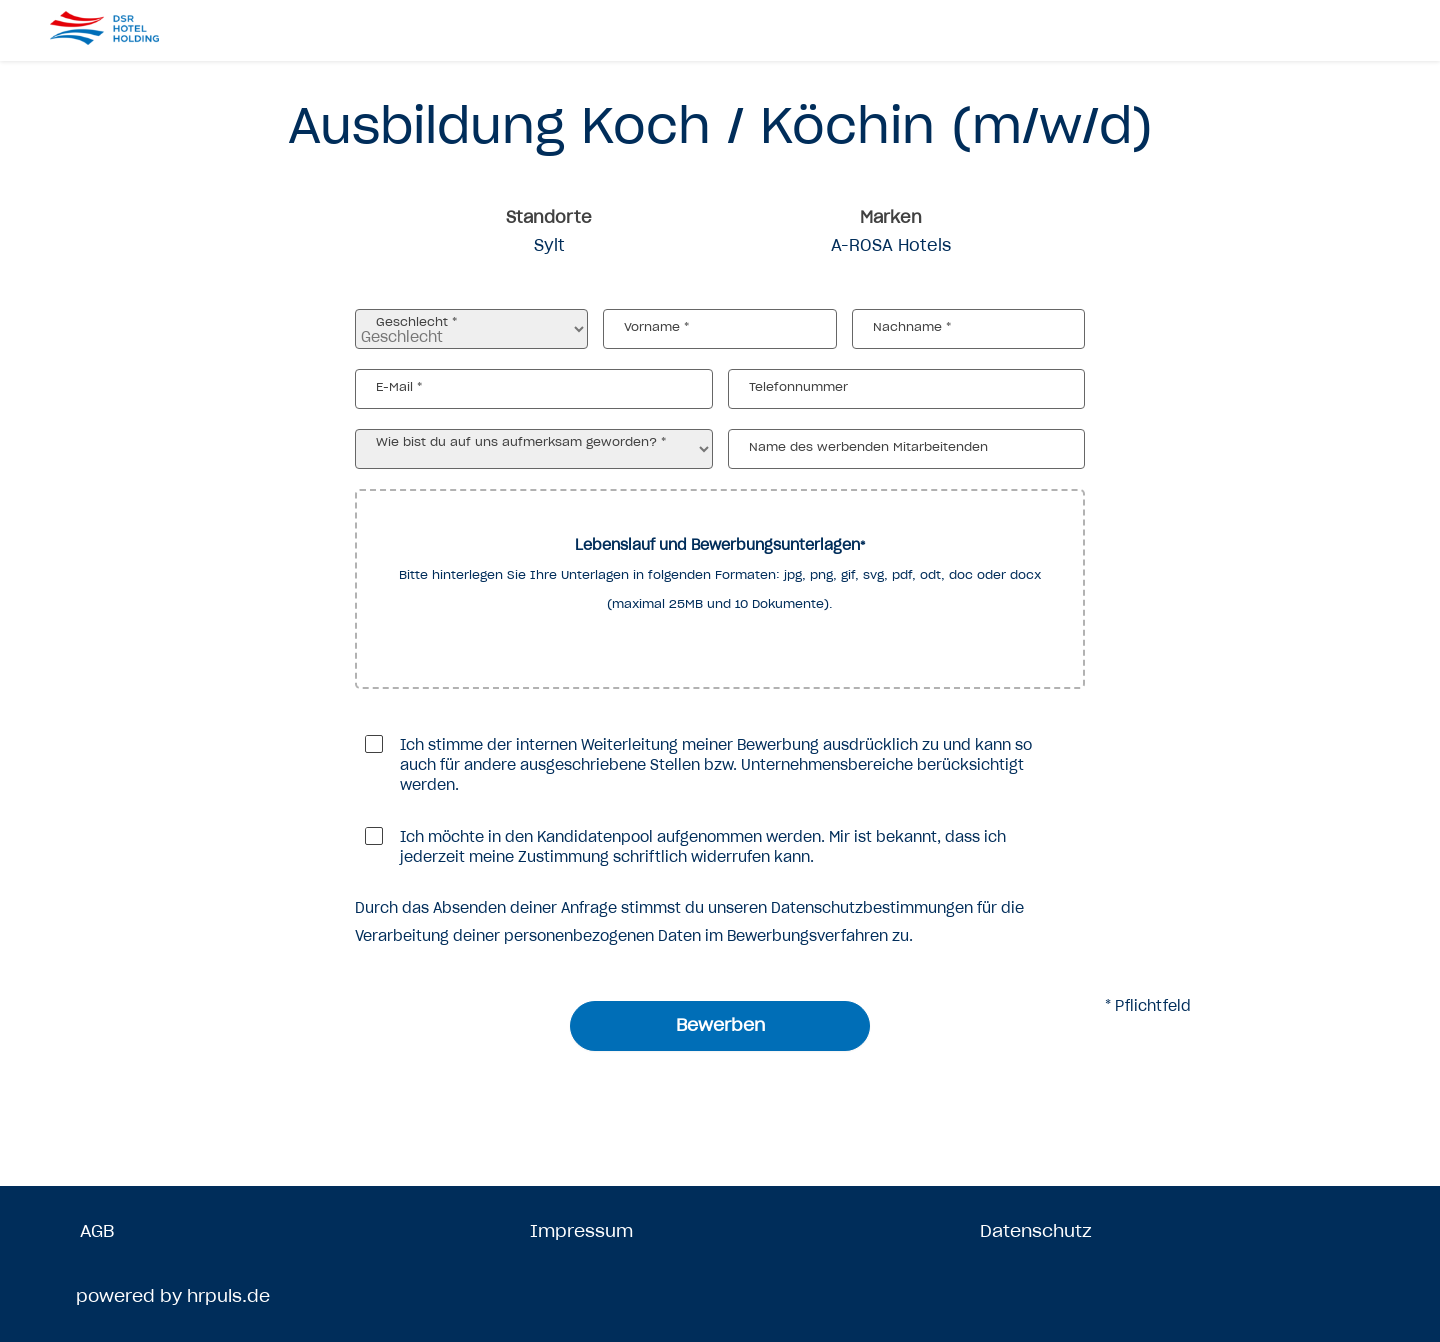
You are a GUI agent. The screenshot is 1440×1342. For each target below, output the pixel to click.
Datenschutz (1036, 1231)
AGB (97, 1231)
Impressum (581, 1231)
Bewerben (720, 1025)
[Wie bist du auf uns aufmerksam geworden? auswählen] (534, 449)
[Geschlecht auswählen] (471, 329)
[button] (720, 589)
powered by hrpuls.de (173, 1296)
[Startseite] (130, 28)
